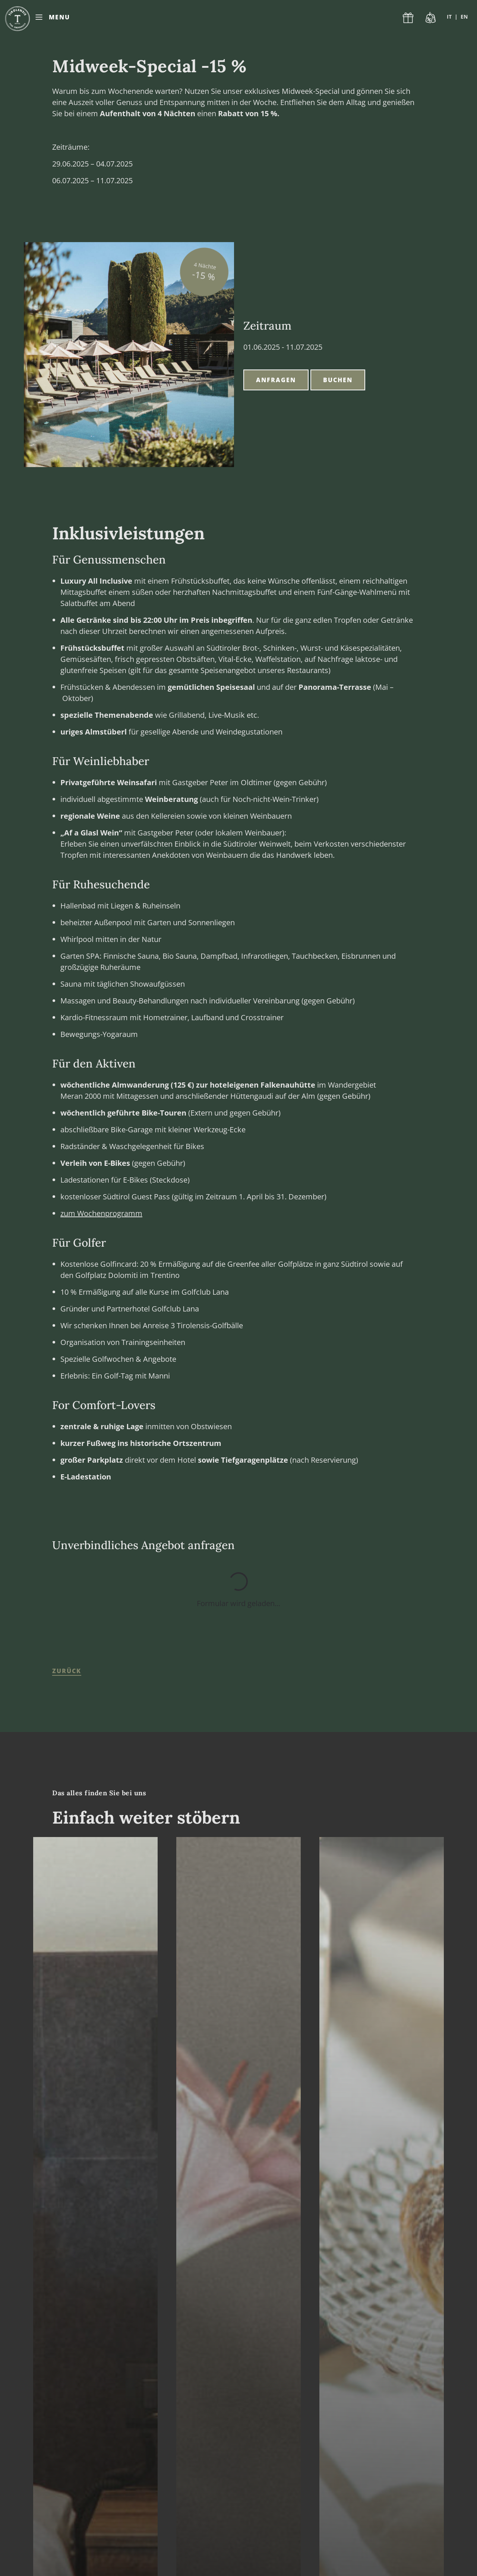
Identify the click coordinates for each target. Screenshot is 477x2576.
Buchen (338, 380)
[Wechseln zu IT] (452, 16)
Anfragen (276, 380)
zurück (66, 1671)
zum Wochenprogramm (101, 1213)
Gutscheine (408, 17)
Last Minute (431, 17)
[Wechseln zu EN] (464, 16)
